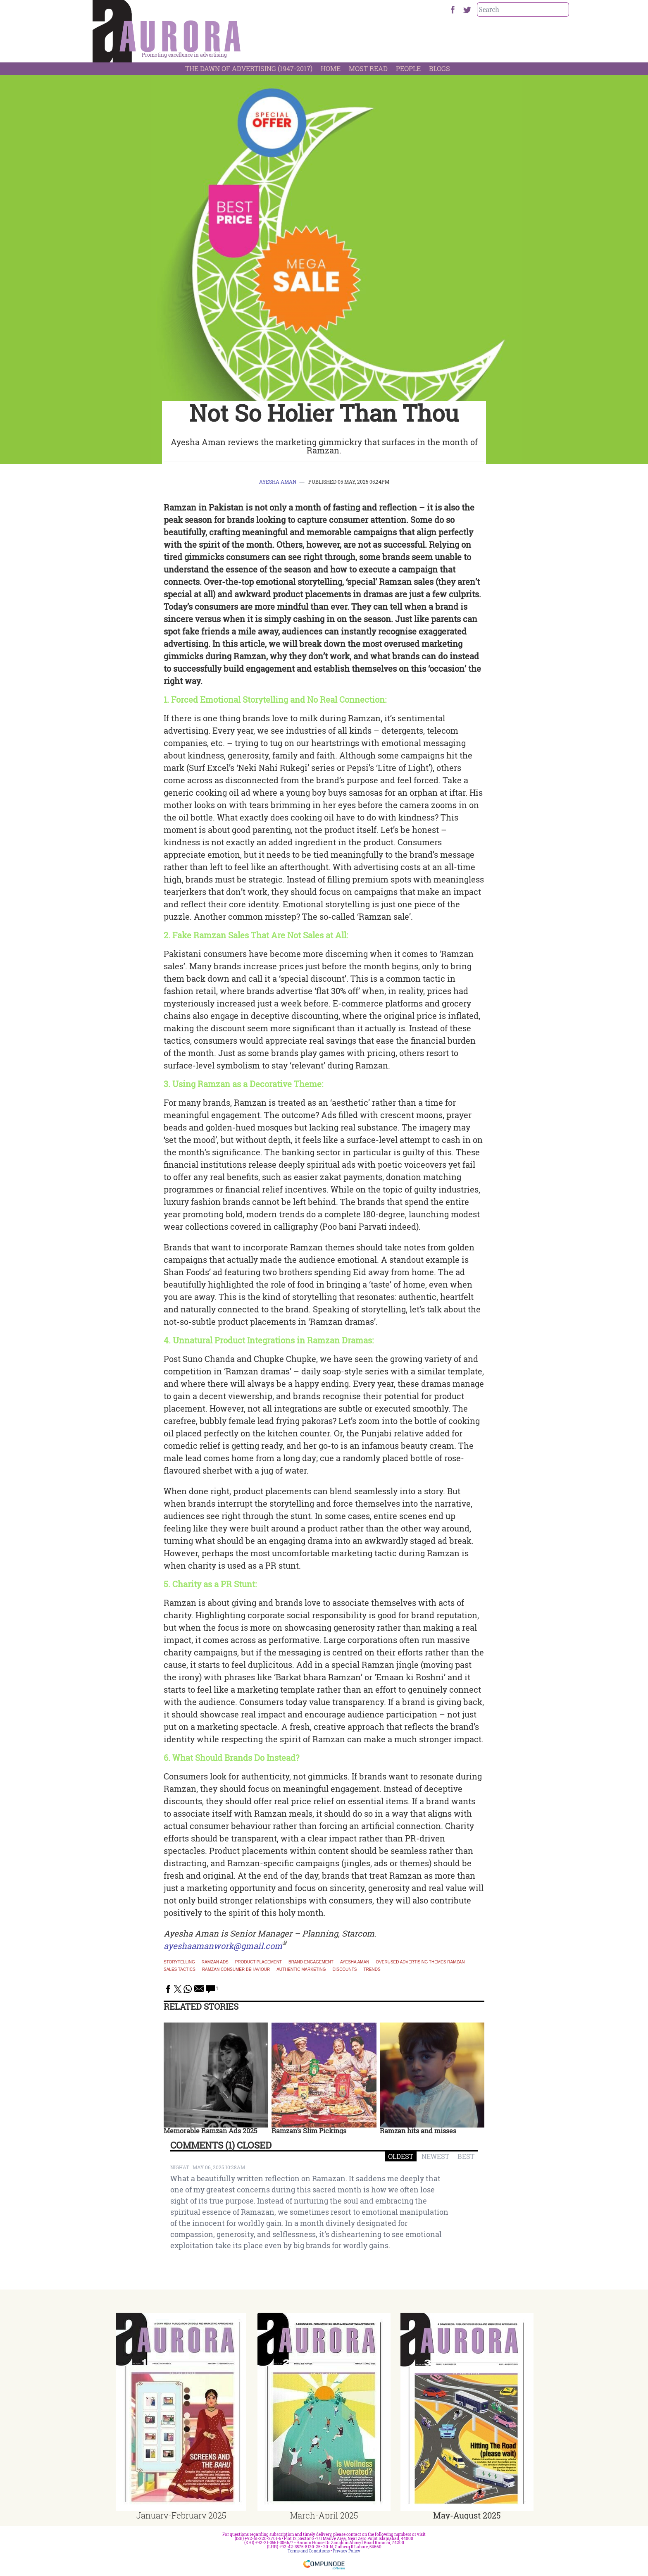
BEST (465, 2156)
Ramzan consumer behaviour (236, 1970)
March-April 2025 (324, 2515)
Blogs (439, 68)
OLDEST (400, 2156)
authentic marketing (301, 1970)
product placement (258, 1962)
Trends (372, 1970)
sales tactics (179, 1970)
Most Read (368, 68)
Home (331, 68)
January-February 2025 (181, 2515)
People (408, 68)
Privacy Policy (346, 2551)
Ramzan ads (215, 1962)
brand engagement (311, 1962)
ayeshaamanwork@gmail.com (223, 1945)
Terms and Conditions (309, 2551)
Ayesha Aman (277, 481)
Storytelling (179, 1962)
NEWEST (435, 2156)
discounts (345, 1970)
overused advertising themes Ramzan (420, 1962)
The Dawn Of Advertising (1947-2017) (248, 68)
